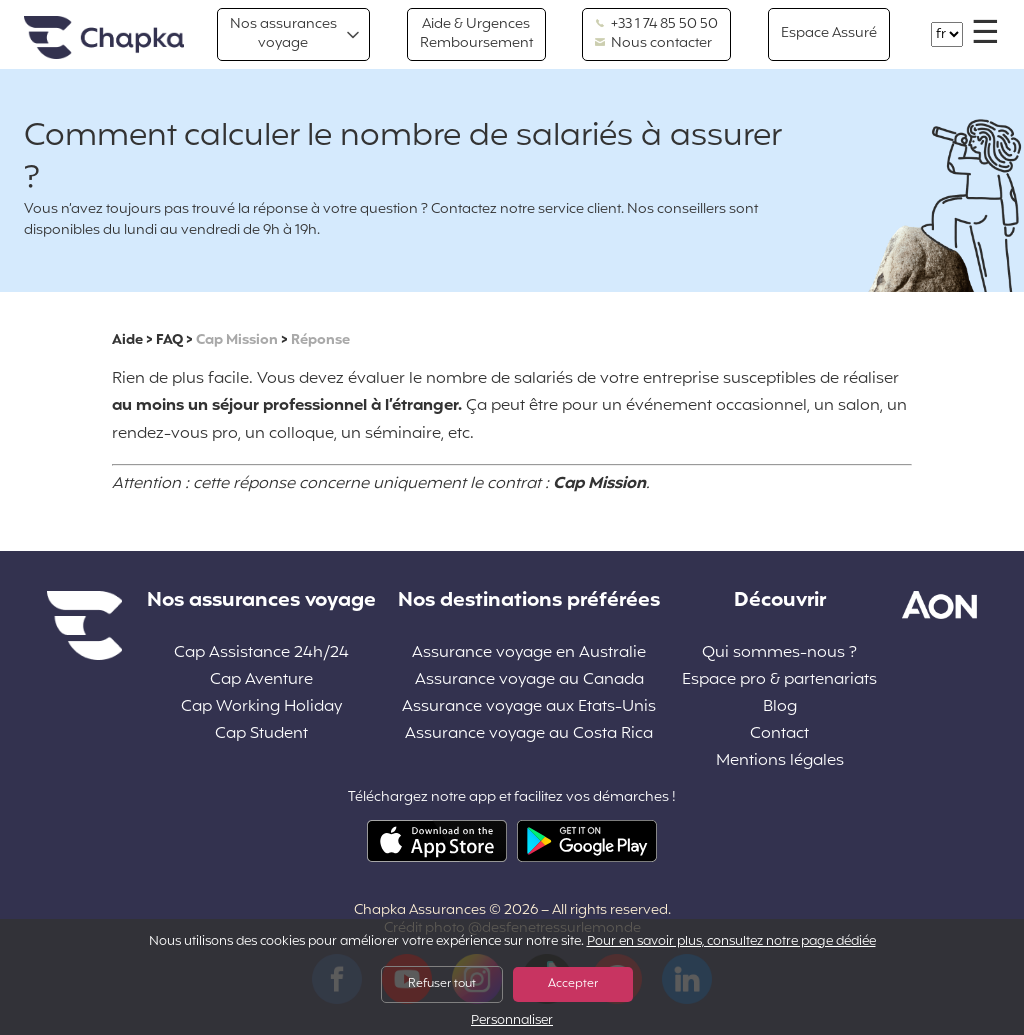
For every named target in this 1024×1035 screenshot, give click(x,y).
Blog (780, 707)
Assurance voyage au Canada (529, 680)
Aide (127, 340)
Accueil (104, 38)
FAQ (169, 340)
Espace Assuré (829, 33)
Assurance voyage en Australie (529, 653)
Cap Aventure (261, 680)
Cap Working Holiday (261, 707)
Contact (779, 734)
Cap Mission (237, 340)
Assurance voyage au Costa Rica (529, 734)
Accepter (573, 984)
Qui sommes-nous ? (779, 653)
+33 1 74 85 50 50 (656, 25)
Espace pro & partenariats (779, 680)
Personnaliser (512, 1021)
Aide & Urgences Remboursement (476, 33)
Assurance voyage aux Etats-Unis (529, 707)
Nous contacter (653, 44)
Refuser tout (442, 984)
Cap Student (261, 734)
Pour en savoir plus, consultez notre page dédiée (731, 942)
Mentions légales (780, 761)
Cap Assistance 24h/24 (261, 653)
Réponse (320, 340)
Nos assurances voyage (283, 33)
